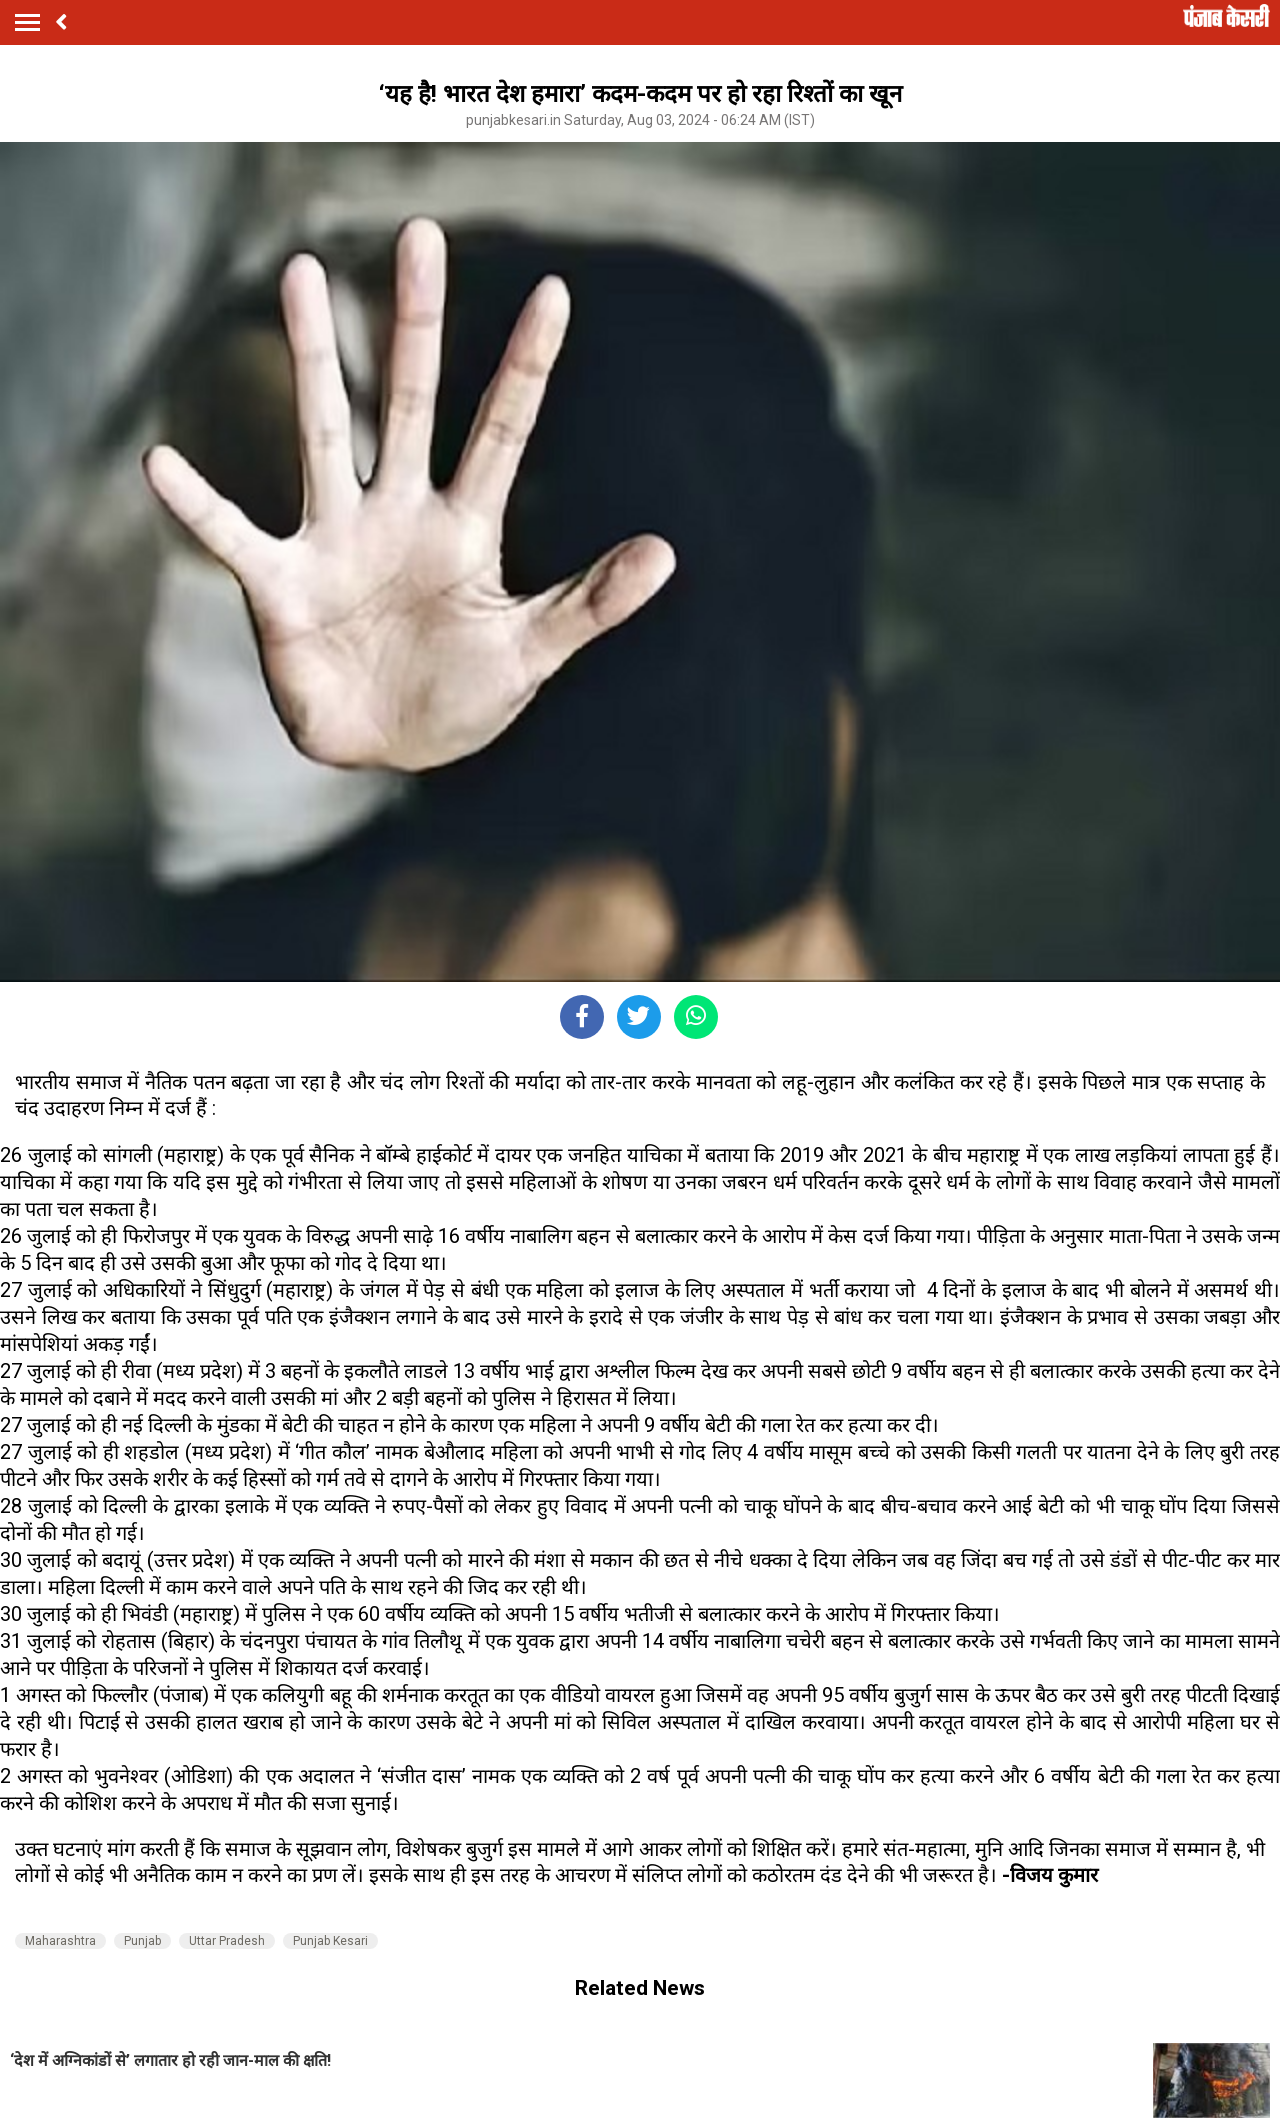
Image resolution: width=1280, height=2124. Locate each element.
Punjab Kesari (330, 1941)
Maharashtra (60, 1941)
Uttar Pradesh (227, 1941)
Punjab (142, 1941)
